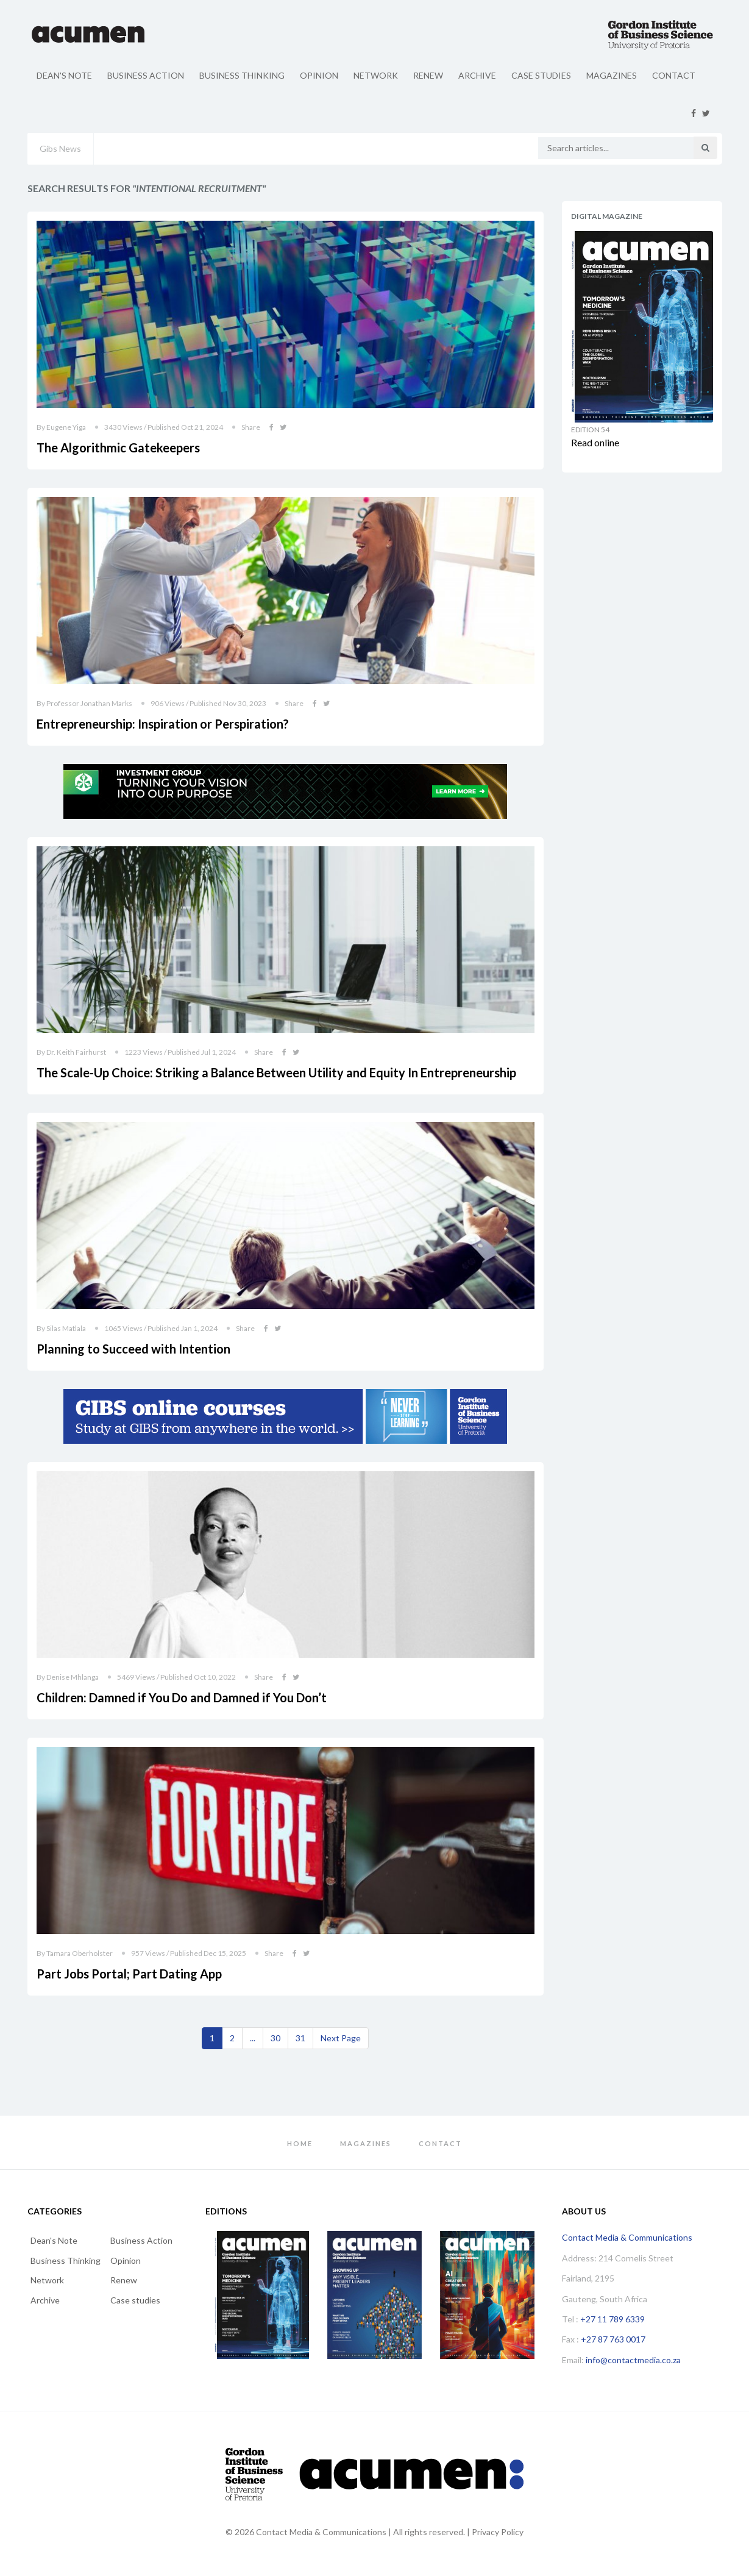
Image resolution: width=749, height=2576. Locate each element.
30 (275, 2038)
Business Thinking (242, 75)
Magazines (611, 75)
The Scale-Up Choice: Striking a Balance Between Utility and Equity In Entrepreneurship (276, 1072)
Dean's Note (64, 75)
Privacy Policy (498, 2532)
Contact (673, 75)
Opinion (319, 75)
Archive (477, 75)
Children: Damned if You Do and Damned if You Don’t (182, 1697)
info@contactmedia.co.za (633, 2360)
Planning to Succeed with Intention (133, 1348)
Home (300, 2143)
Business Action (145, 75)
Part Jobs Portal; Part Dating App (129, 1973)
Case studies (541, 75)
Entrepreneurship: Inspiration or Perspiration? (163, 723)
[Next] (341, 2038)
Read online (595, 442)
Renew (428, 75)
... (252, 2038)
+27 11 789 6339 (612, 2319)
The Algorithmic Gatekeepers (118, 447)
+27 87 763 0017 (613, 2339)
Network (375, 75)
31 (300, 2038)
